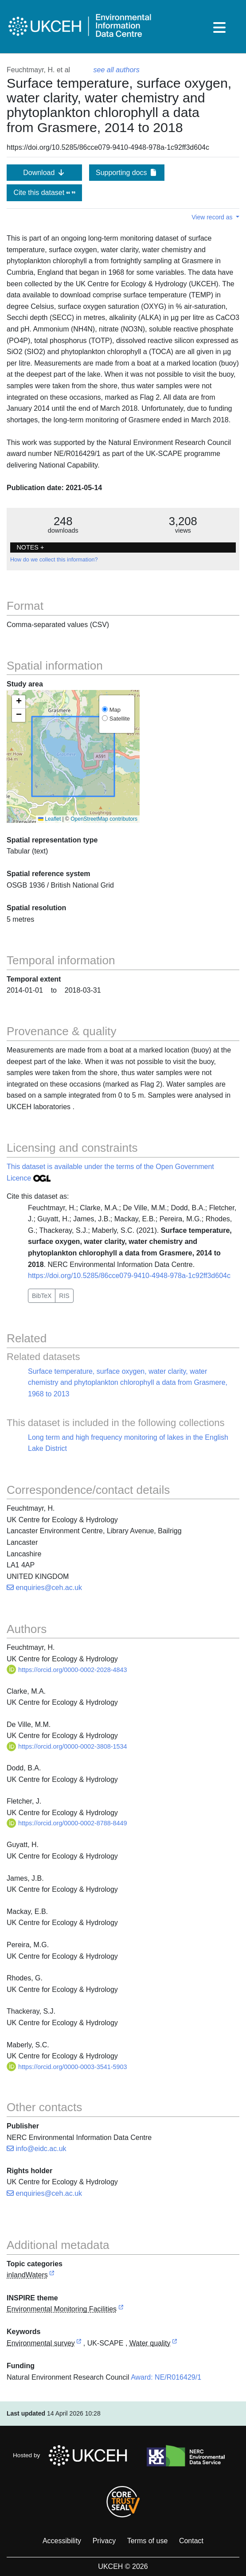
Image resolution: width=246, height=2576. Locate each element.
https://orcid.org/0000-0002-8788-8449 (67, 1823)
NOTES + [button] (30, 547)
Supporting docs (127, 172)
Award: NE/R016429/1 (166, 2377)
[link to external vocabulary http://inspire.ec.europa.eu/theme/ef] (121, 2309)
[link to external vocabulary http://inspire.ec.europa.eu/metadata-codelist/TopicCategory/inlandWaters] (52, 2275)
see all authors (117, 70)
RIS (64, 1295)
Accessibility (62, 2541)
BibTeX (41, 1295)
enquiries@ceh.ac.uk (44, 1587)
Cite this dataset (44, 192)
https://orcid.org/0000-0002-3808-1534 (67, 1746)
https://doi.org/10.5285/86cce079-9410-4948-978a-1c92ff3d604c (129, 1275)
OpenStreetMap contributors (103, 819)
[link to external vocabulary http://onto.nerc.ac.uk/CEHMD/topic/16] (174, 2343)
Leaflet (49, 819)
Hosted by (72, 2455)
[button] (18, 702)
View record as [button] (212, 217)
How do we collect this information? (54, 560)
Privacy (104, 2541)
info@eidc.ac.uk (36, 2148)
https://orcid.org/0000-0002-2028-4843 (67, 1669)
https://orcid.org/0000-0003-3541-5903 (67, 2066)
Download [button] (44, 172)
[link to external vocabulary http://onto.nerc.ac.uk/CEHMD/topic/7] (79, 2343)
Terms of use (147, 2541)
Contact (191, 2541)
